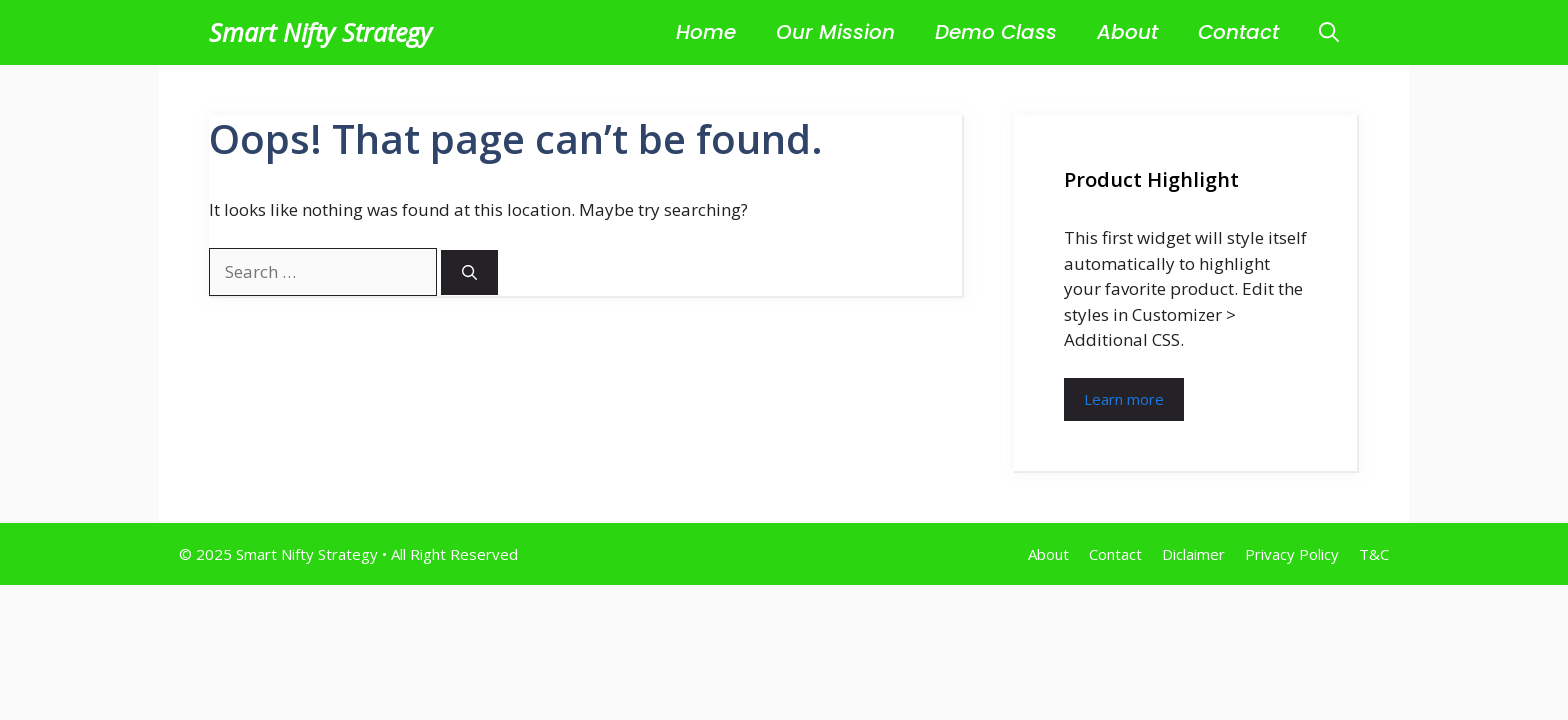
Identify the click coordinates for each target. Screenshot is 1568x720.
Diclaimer (1193, 554)
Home (706, 32)
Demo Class (996, 32)
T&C (1374, 554)
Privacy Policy (1292, 554)
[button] (1329, 32)
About (1127, 32)
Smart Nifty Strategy (320, 32)
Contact (1238, 32)
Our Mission (835, 32)
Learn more (1124, 399)
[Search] (469, 272)
